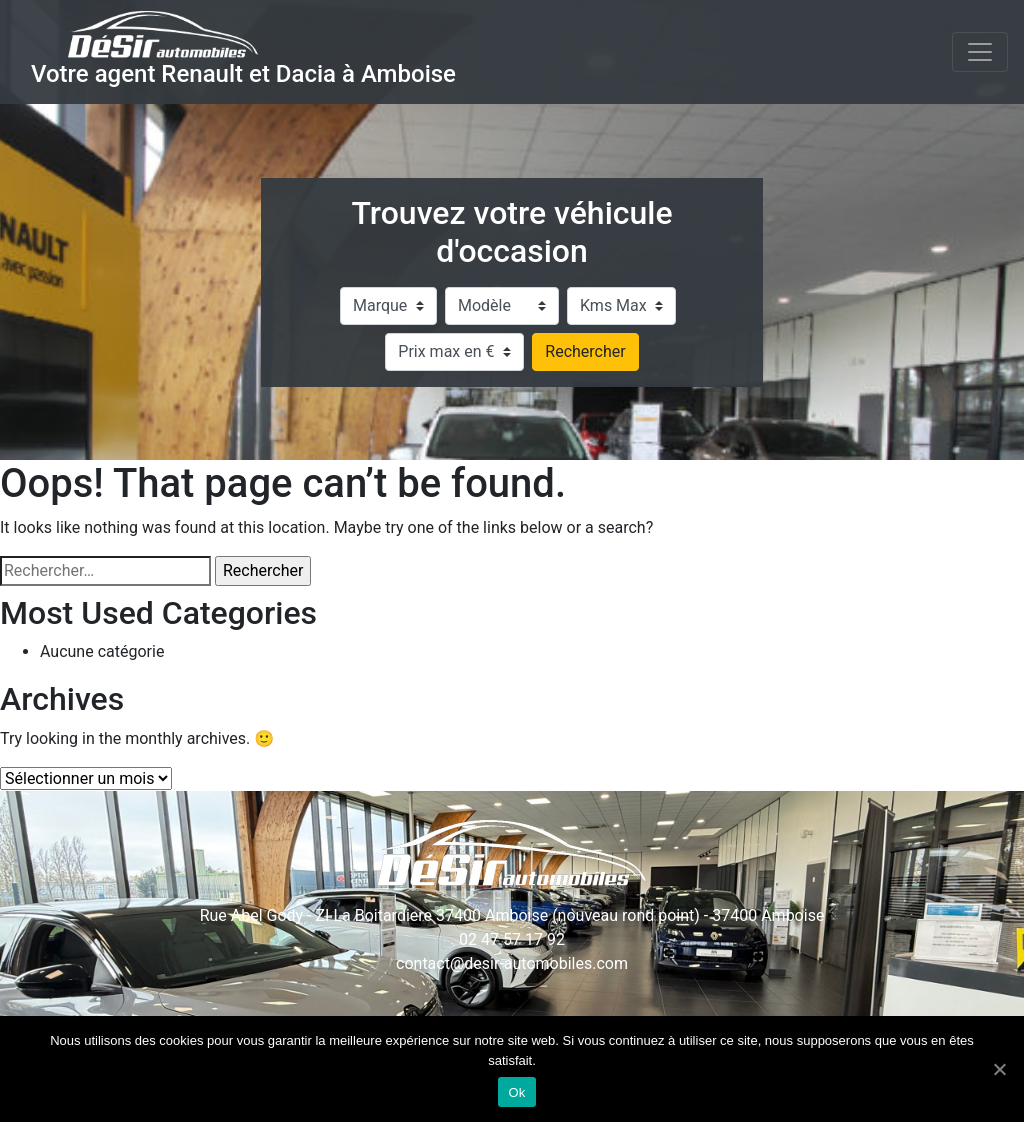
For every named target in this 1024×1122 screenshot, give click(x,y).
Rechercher (585, 351)
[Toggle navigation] (980, 52)
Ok (516, 1092)
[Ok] (999, 1069)
